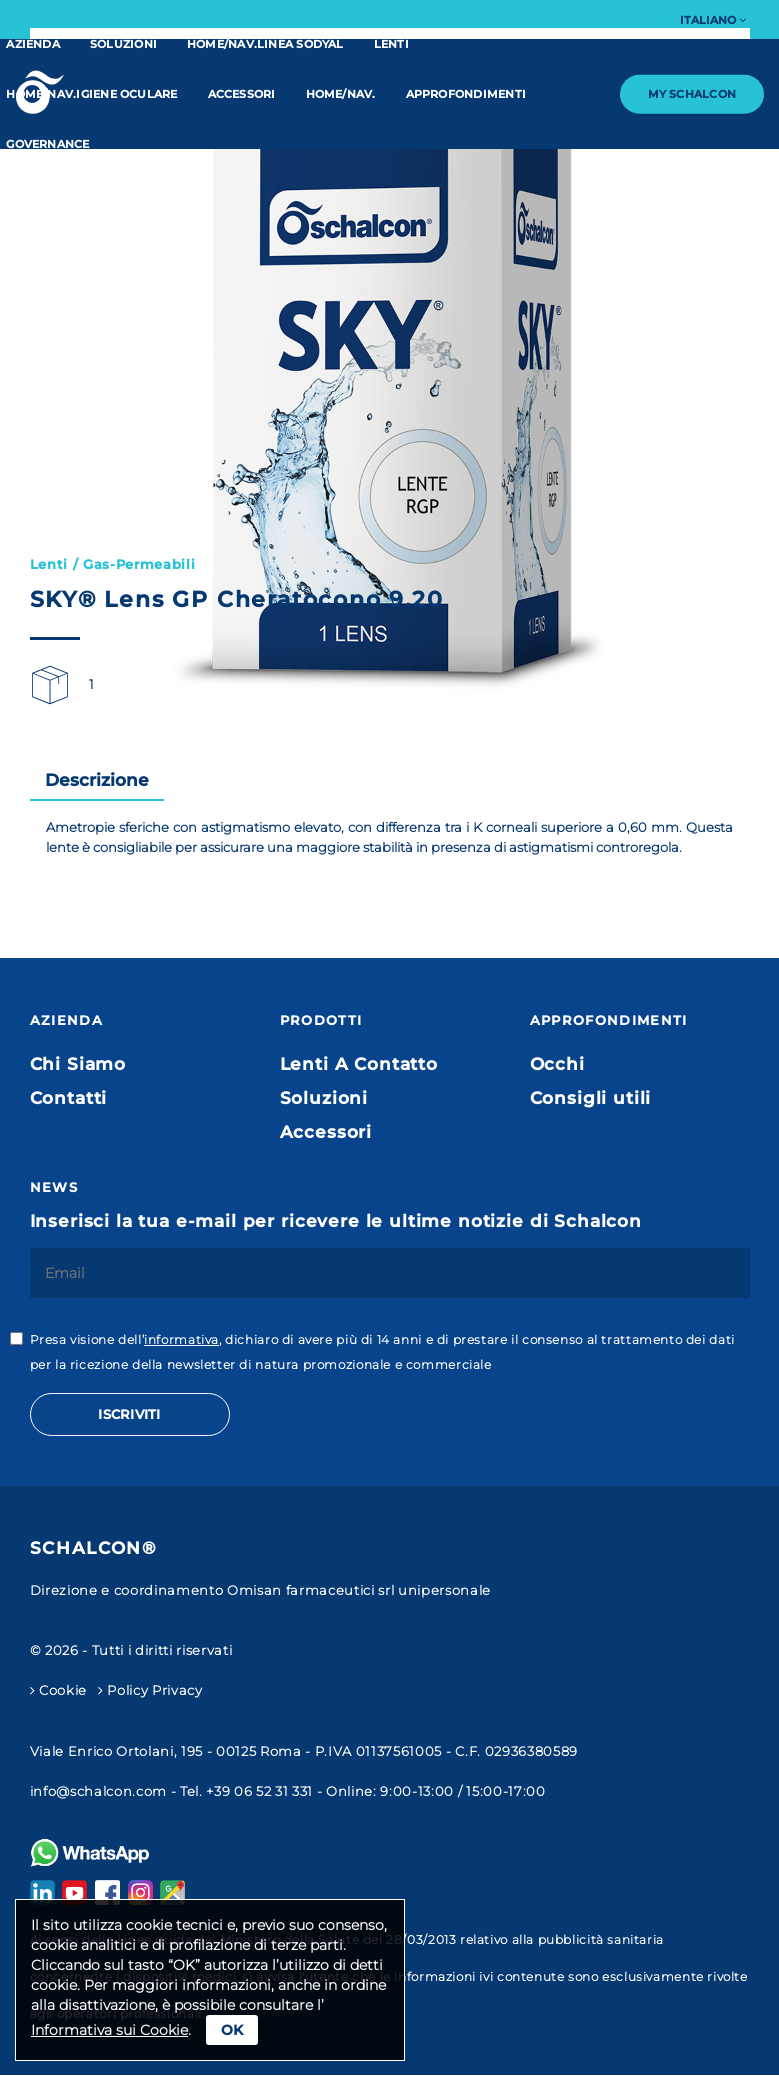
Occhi (557, 1064)
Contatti (69, 1098)
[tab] (97, 781)
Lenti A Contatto (359, 1064)
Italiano (713, 20)
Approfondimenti (466, 94)
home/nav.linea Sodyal (265, 44)
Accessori (242, 94)
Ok (232, 2030)
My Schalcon (692, 94)
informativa (181, 1339)
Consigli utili (591, 1098)
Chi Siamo (78, 1064)
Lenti (391, 44)
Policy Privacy (150, 1690)
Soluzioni (123, 44)
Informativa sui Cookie (109, 2030)
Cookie (58, 1690)
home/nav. (341, 94)
